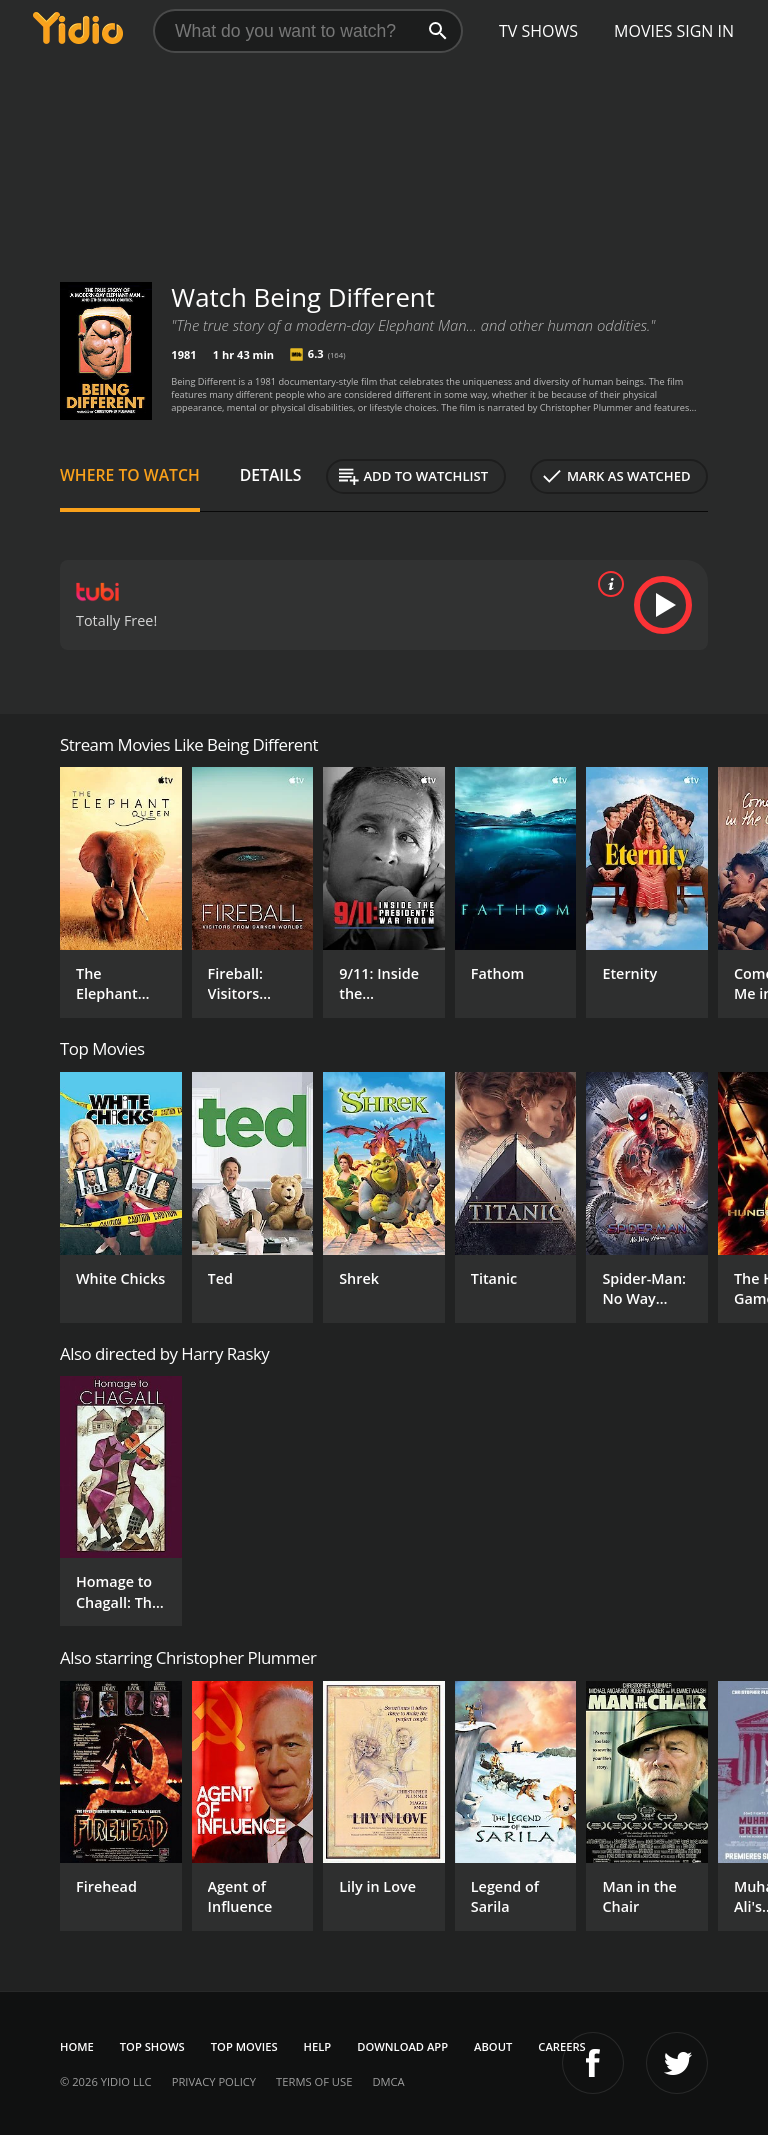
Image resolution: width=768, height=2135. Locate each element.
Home (77, 2046)
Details (271, 475)
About (493, 2046)
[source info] (607, 584)
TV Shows (538, 31)
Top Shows (152, 2046)
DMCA (388, 2081)
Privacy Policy (214, 2081)
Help (318, 2046)
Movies (643, 31)
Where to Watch (130, 475)
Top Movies (244, 2046)
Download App (402, 2046)
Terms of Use (314, 2081)
